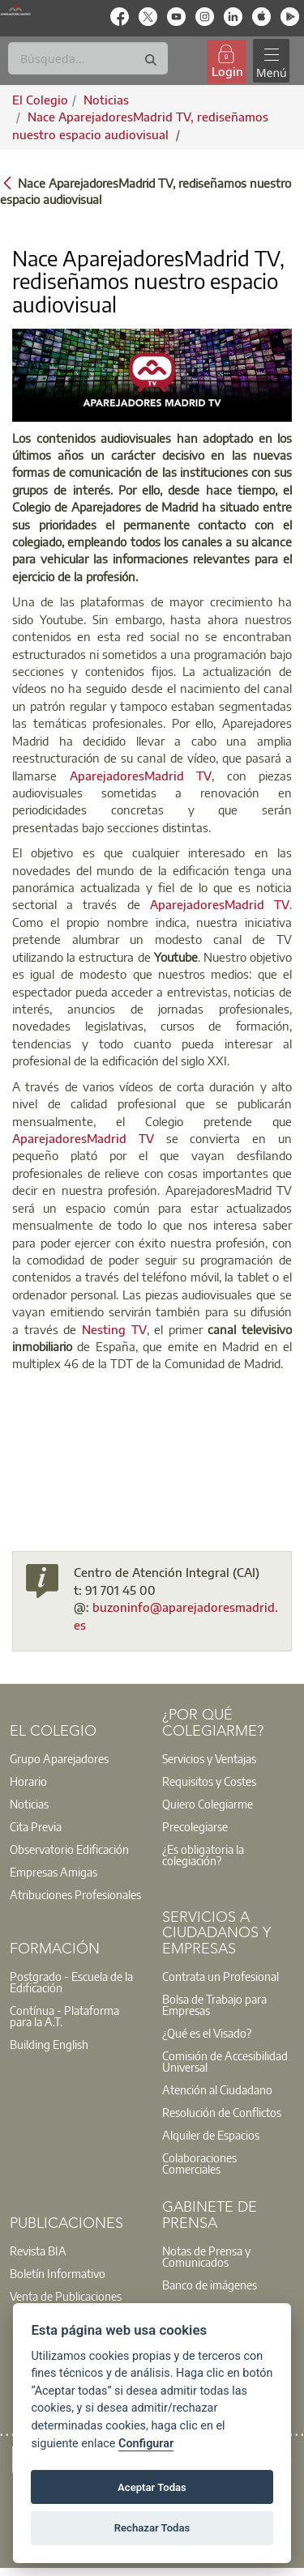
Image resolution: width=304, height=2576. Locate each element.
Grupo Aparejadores (59, 1758)
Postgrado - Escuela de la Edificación (71, 1982)
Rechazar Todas (152, 2528)
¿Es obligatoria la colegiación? (203, 1855)
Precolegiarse (195, 1826)
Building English (49, 2044)
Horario (28, 1781)
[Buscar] (88, 58)
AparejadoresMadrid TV (141, 775)
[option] (76, 1758)
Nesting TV (114, 1329)
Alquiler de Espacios (210, 2135)
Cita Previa (36, 1826)
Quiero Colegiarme (207, 1803)
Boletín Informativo (57, 2273)
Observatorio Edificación (69, 1849)
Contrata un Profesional (220, 1976)
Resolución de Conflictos (221, 2112)
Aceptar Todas (152, 2487)
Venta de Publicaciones (66, 2296)
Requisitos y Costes (209, 1781)
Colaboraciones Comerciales (199, 2163)
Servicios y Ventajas (209, 1758)
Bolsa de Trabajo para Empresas (214, 2004)
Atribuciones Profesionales (75, 1894)
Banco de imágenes (209, 2284)
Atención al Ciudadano (217, 2089)
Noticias (29, 1803)
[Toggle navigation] (271, 61)
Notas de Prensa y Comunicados (206, 2256)
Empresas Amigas (53, 1871)
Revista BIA (38, 2250)
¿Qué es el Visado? (206, 2033)
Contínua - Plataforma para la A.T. (64, 2016)
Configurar (145, 2444)
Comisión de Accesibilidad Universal (225, 2061)
